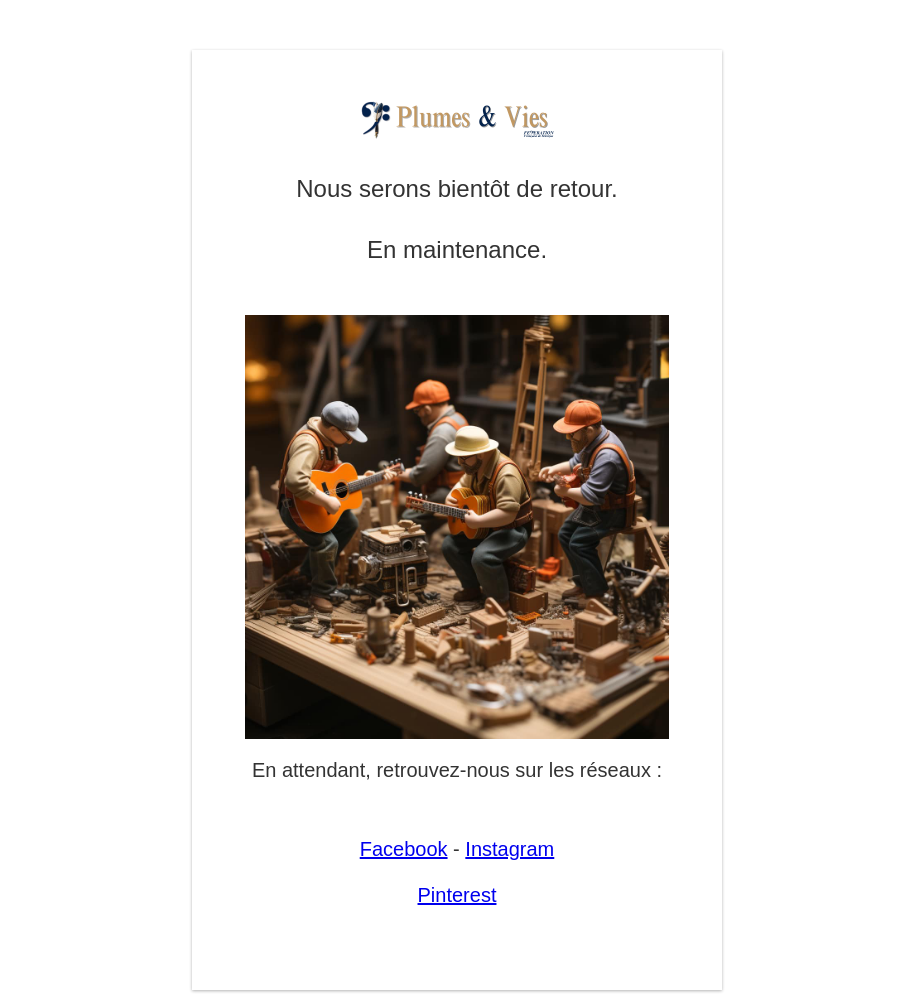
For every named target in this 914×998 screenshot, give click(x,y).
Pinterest (457, 895)
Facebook (404, 849)
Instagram (509, 849)
